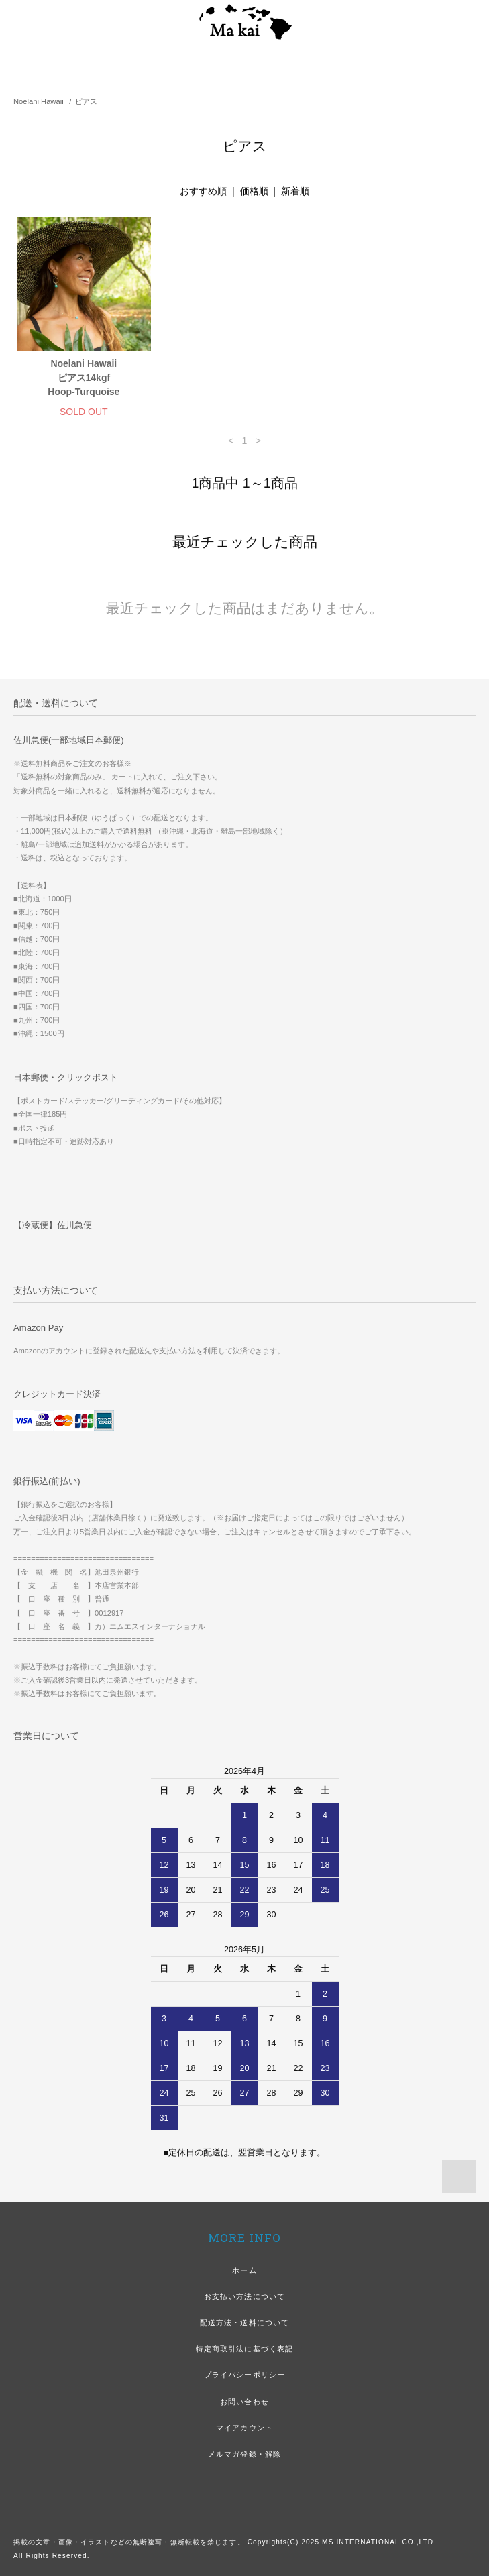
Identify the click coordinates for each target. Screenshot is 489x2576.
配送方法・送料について (244, 2322)
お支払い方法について (244, 2296)
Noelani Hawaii (38, 101)
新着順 (295, 191)
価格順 (254, 191)
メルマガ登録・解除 (244, 2454)
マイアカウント (244, 2428)
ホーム (244, 2270)
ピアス (86, 101)
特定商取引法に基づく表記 (244, 2349)
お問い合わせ (244, 2402)
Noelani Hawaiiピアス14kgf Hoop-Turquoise (83, 377)
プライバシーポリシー (244, 2375)
